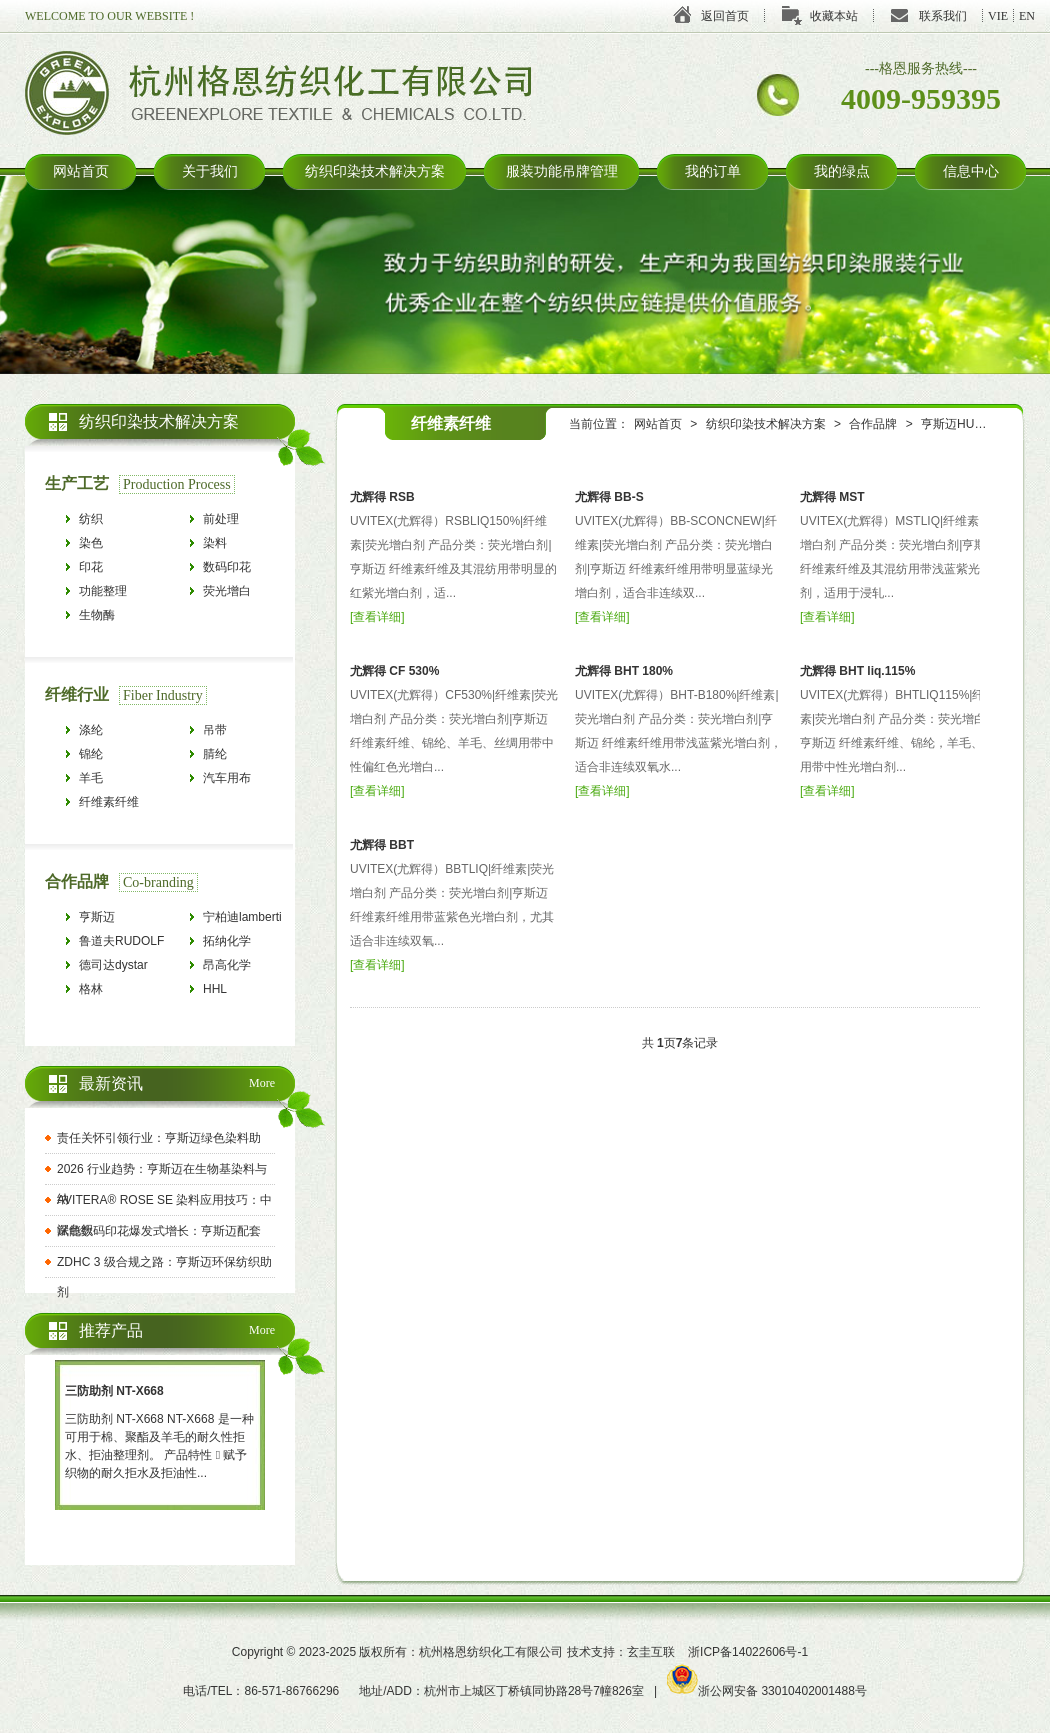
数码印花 (227, 567)
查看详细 (377, 617)
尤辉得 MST (832, 497)
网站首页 (81, 171)
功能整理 (103, 591)
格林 (91, 989)
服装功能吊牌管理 (562, 171)
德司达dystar (113, 965)
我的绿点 (842, 171)
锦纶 (91, 754)
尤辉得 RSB (382, 497)
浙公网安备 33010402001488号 (767, 1691)
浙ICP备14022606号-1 (748, 1652)
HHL (215, 989)
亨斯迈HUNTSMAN (973, 424)
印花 (91, 567)
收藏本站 (834, 16)
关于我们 (210, 171)
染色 (91, 543)
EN (1027, 16)
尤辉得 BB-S (609, 497)
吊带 (215, 730)
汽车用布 (227, 778)
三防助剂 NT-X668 (114, 1391)
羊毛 (91, 778)
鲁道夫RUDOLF (121, 941)
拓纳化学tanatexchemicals (248, 943)
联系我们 (943, 16)
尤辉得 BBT (382, 845)
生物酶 (97, 615)
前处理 (221, 519)
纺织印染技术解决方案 (375, 171)
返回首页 (725, 16)
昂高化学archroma (228, 967)
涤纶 (91, 730)
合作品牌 (873, 424)
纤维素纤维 (109, 802)
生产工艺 (77, 483)
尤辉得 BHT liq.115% (857, 671)
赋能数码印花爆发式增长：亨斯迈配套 (159, 1231)
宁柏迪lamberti (242, 917)
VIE (998, 16)
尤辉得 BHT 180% (624, 671)
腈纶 (215, 754)
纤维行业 (77, 694)
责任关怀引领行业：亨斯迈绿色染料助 (159, 1138)
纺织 (91, 519)
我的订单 (713, 171)
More (262, 1083)
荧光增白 (227, 591)
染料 (215, 543)
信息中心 (971, 171)
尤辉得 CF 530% (394, 671)
